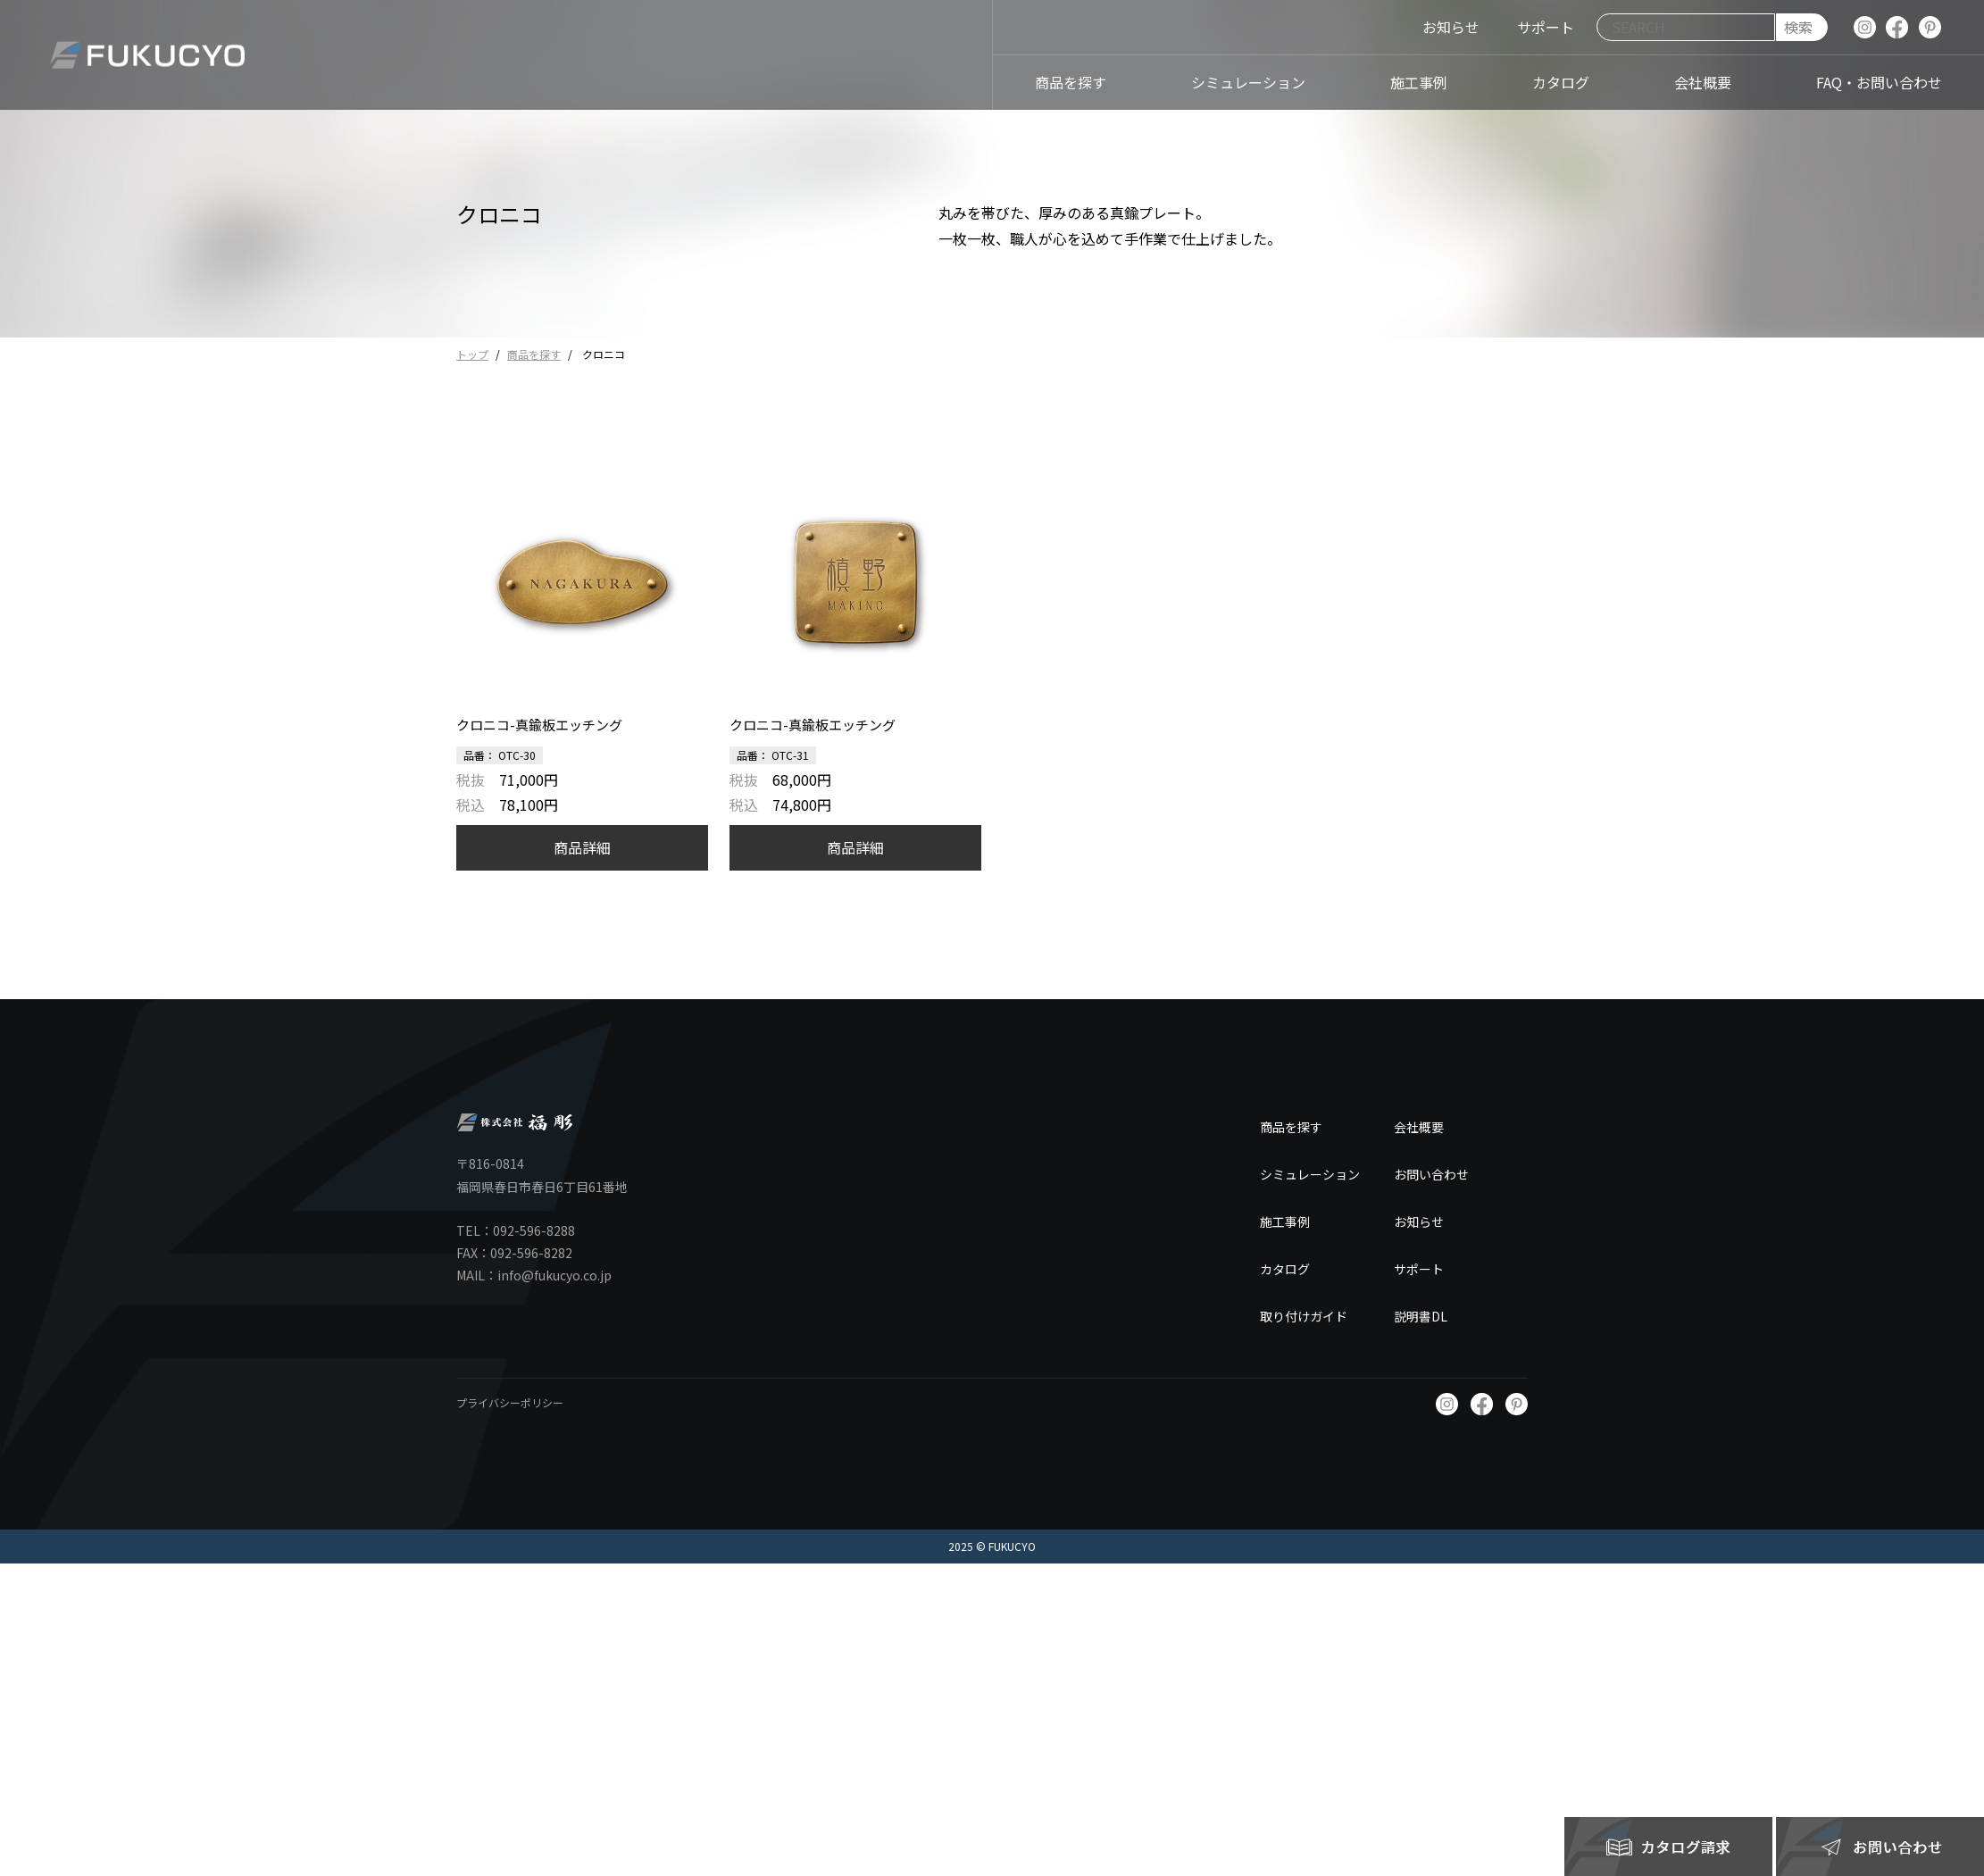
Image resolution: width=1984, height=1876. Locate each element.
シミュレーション (1310, 1174)
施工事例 (1285, 1221)
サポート (1419, 1269)
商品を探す (534, 354)
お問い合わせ (1431, 1174)
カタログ (1285, 1269)
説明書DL (1420, 1316)
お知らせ (1419, 1221)
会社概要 (1419, 1127)
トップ (472, 354)
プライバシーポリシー (509, 1402)
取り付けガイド (1303, 1316)
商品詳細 (582, 847)
